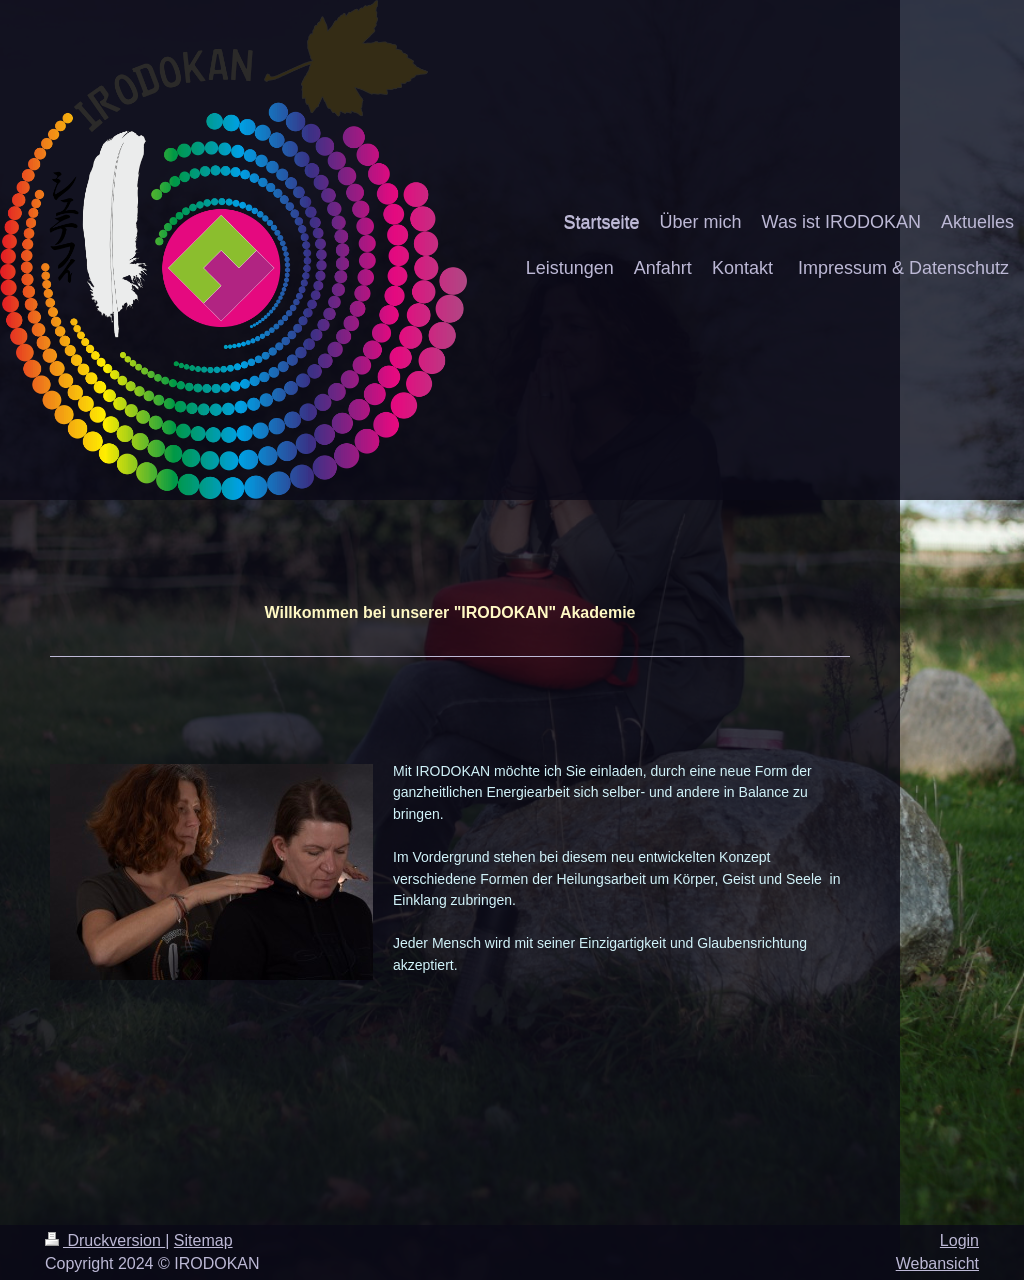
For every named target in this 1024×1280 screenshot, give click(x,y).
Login (959, 1240)
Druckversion (105, 1240)
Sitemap (203, 1240)
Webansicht (937, 1263)
